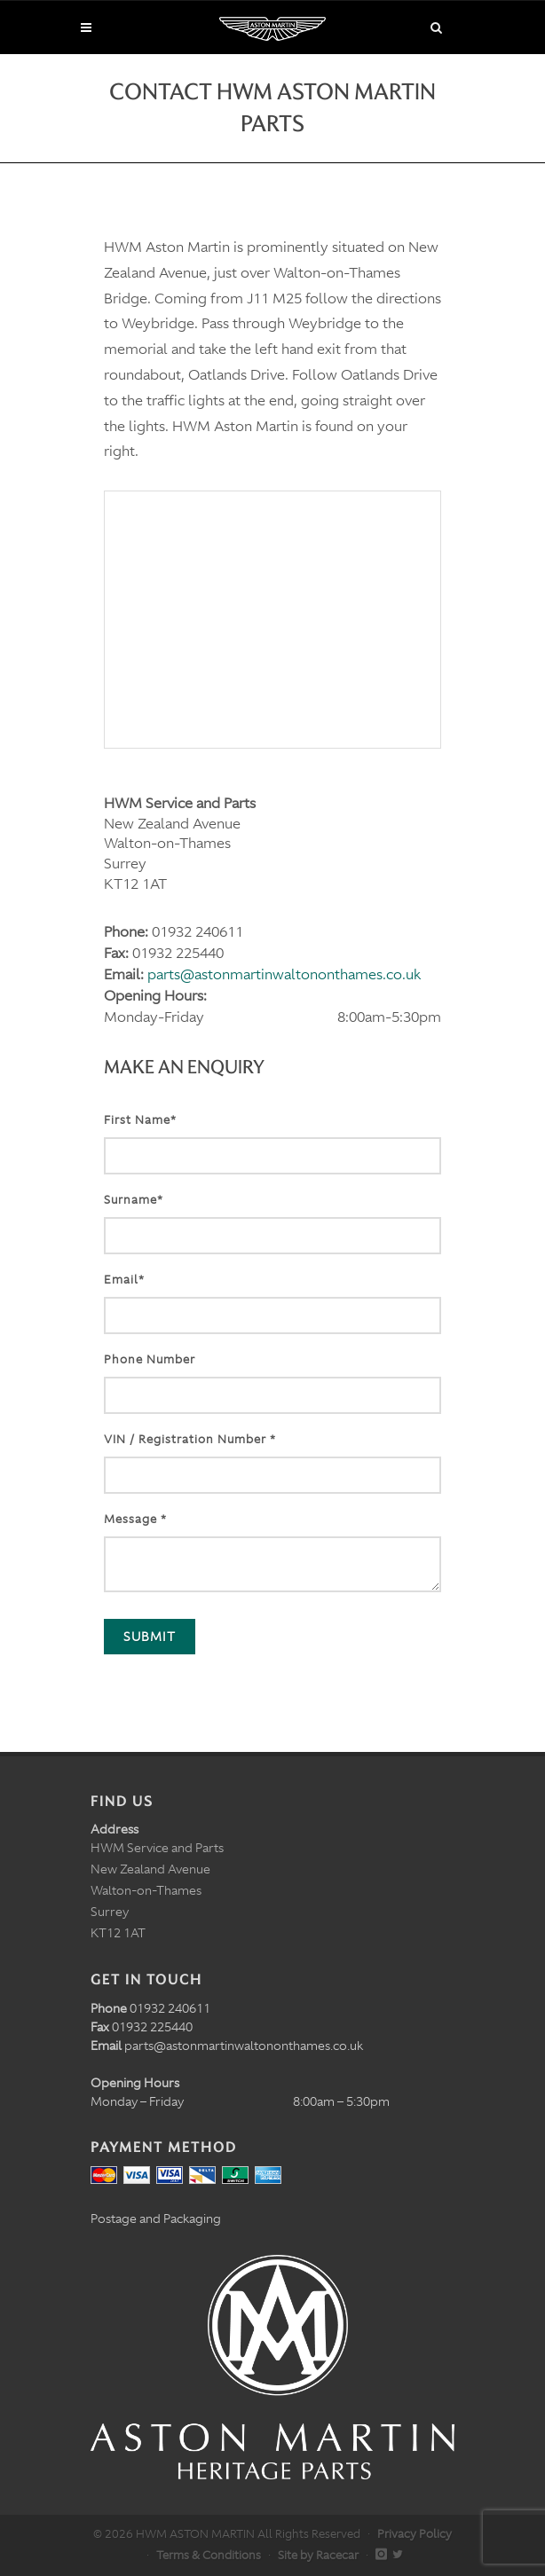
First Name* (140, 1119)
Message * (135, 1519)
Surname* (133, 1199)
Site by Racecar (318, 2555)
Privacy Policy (414, 2533)
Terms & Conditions (208, 2555)
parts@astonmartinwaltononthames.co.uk (284, 974)
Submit (149, 1637)
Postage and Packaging (156, 2219)
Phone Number (149, 1359)
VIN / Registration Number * (190, 1439)
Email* (124, 1279)
